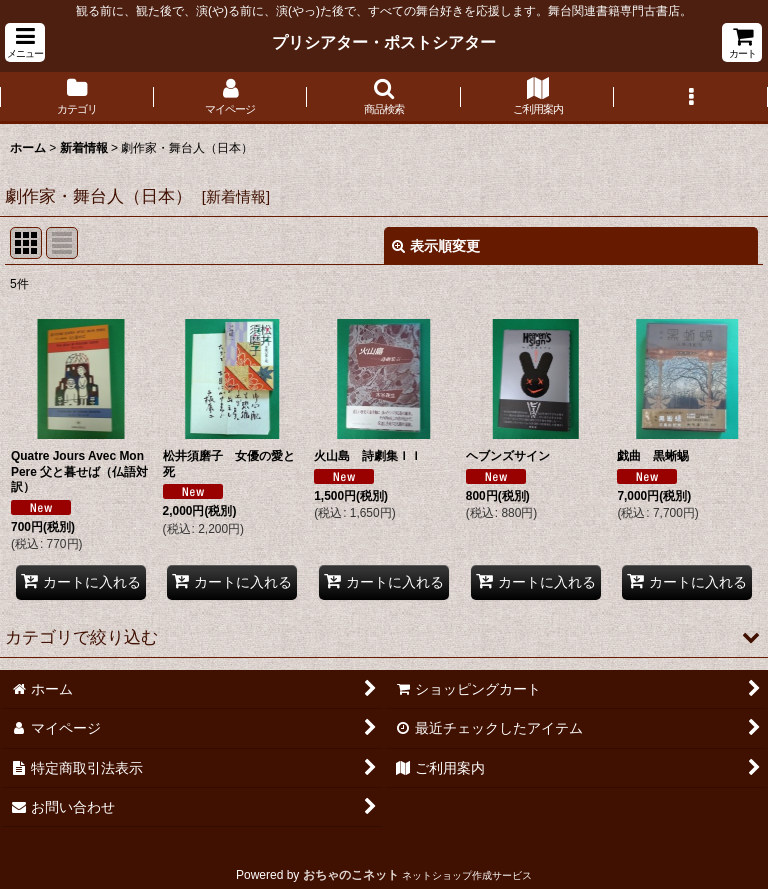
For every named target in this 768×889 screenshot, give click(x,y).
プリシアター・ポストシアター (384, 42)
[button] (25, 42)
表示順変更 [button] (436, 246)
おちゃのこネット (351, 875)
